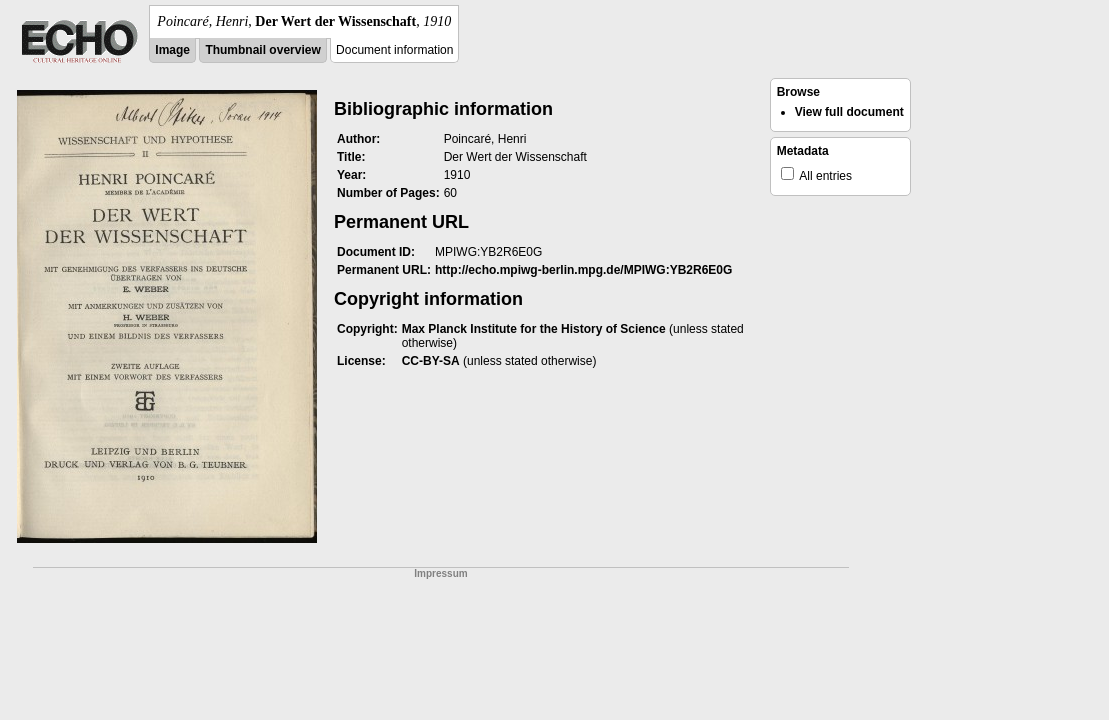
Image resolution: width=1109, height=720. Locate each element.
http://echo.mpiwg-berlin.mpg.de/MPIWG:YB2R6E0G (583, 270)
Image (172, 50)
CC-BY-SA (431, 361)
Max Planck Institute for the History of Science (534, 329)
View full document (849, 112)
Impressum (440, 573)
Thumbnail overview (262, 50)
